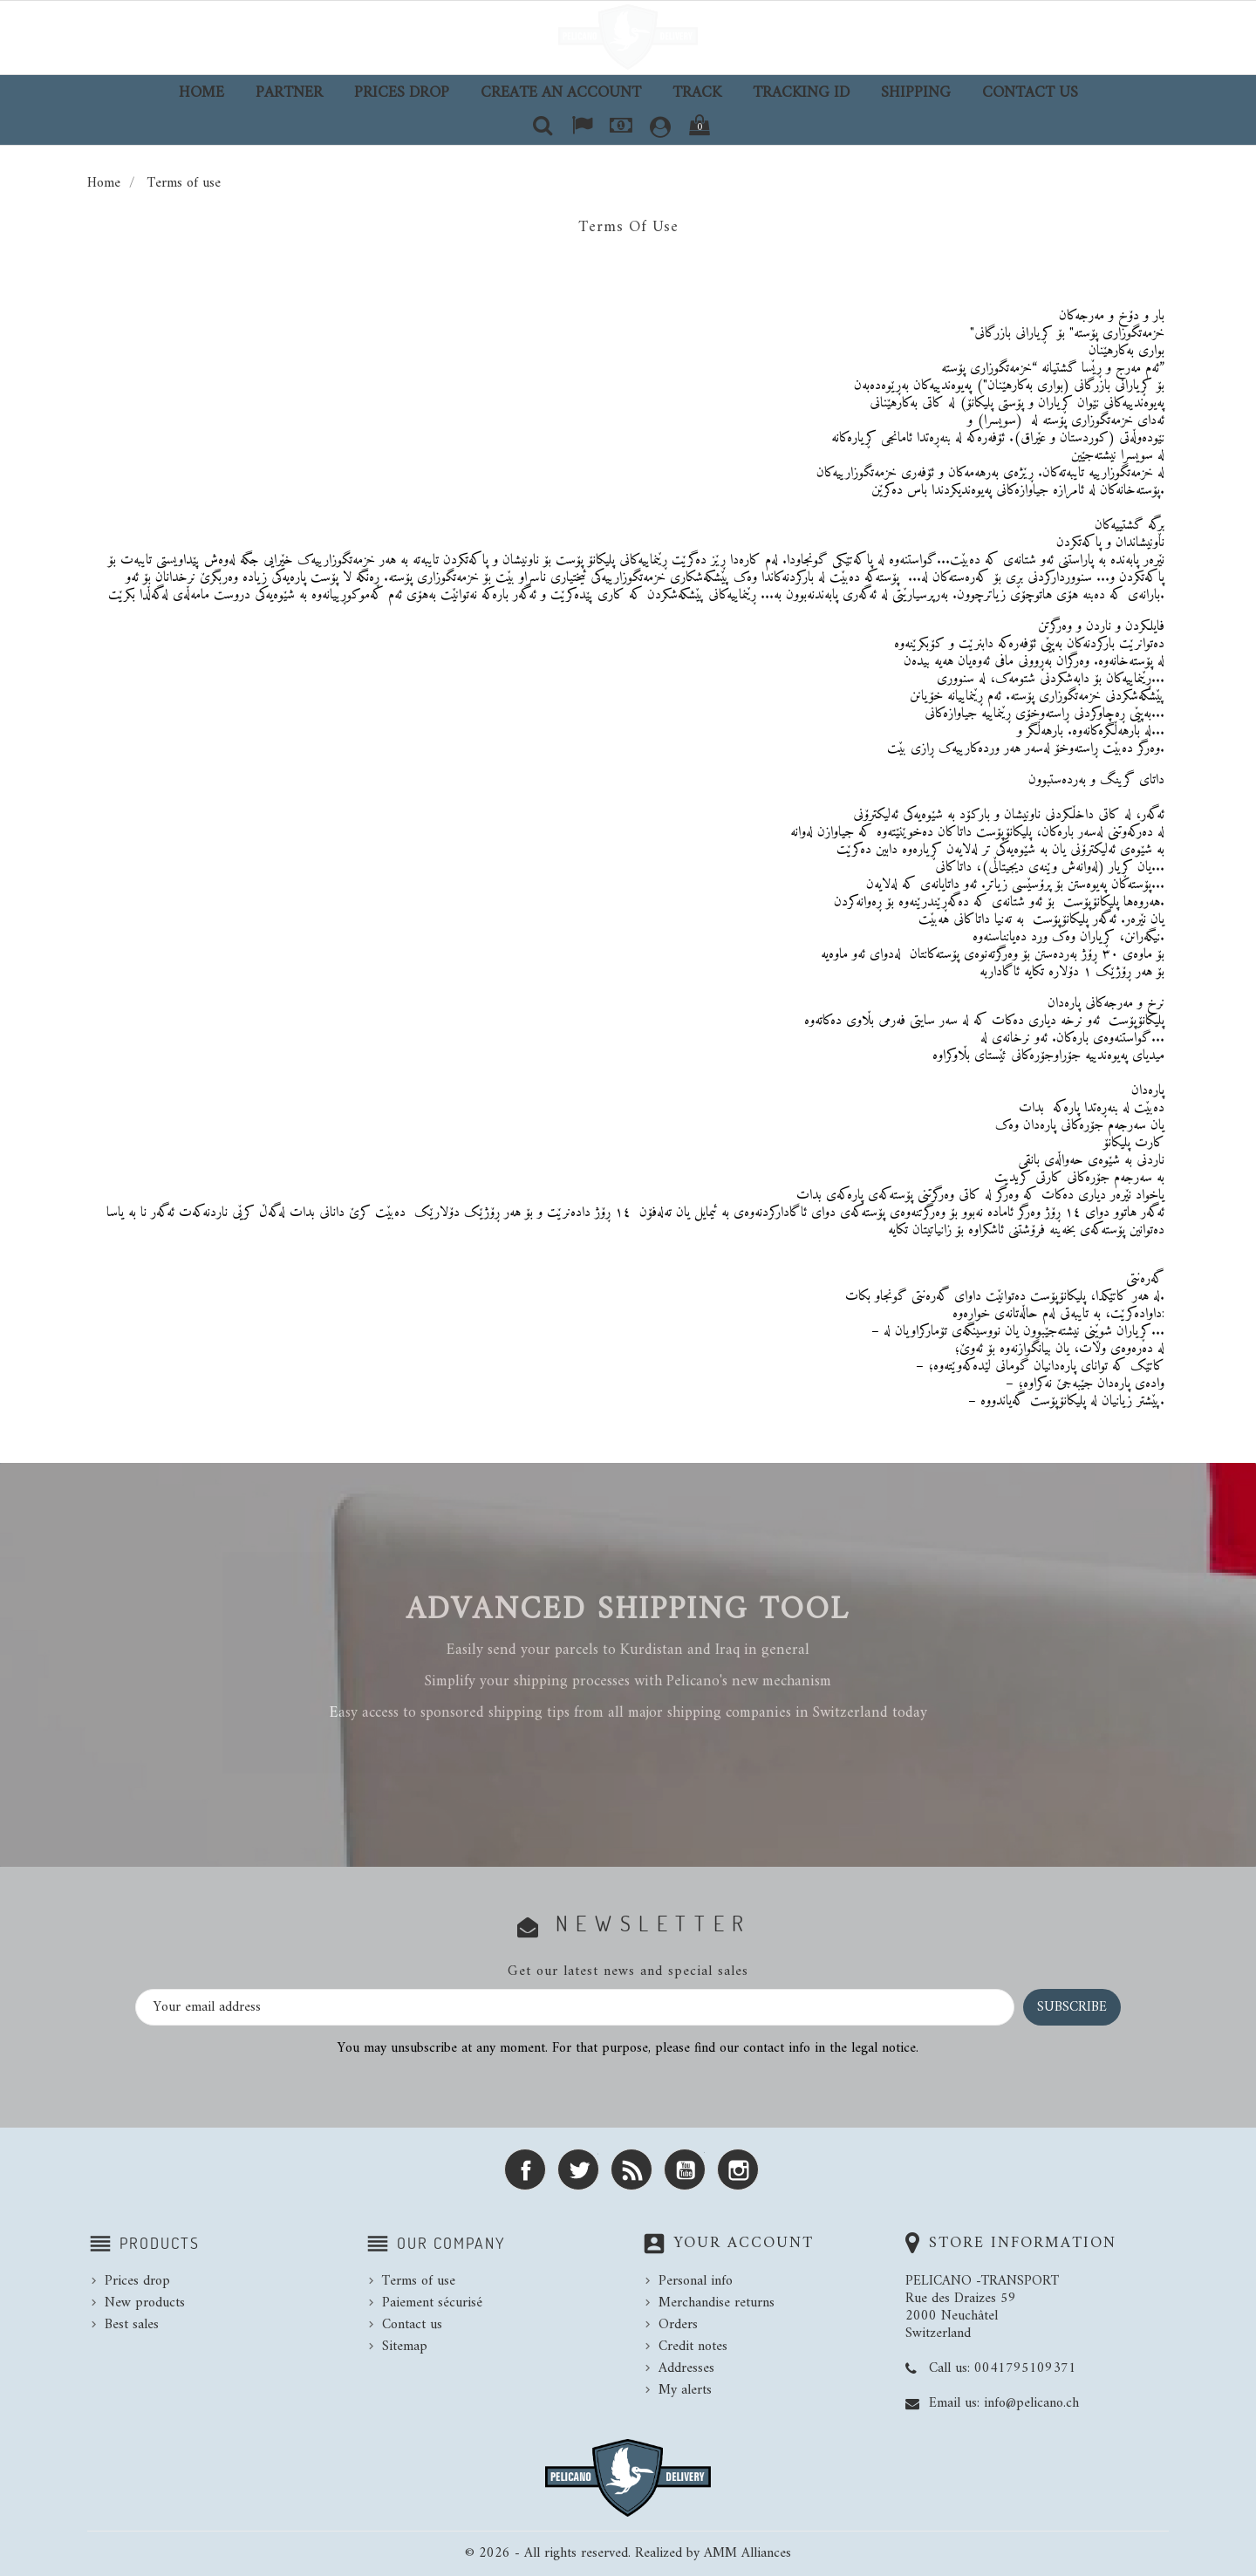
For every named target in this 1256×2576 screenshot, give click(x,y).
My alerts (685, 2390)
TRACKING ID (801, 92)
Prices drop (401, 92)
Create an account (561, 92)
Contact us (1030, 92)
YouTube (685, 2169)
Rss (631, 2169)
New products (145, 2303)
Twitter (578, 2169)
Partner (289, 92)
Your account (743, 2243)
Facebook (525, 2169)
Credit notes (693, 2346)
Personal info (696, 2281)
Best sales (132, 2325)
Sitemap (404, 2346)
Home (201, 92)
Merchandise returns (717, 2303)
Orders (678, 2325)
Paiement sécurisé (432, 2303)
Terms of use (418, 2281)
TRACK (696, 92)
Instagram (738, 2169)
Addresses (686, 2368)
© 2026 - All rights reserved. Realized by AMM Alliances (628, 2553)
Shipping (916, 92)
